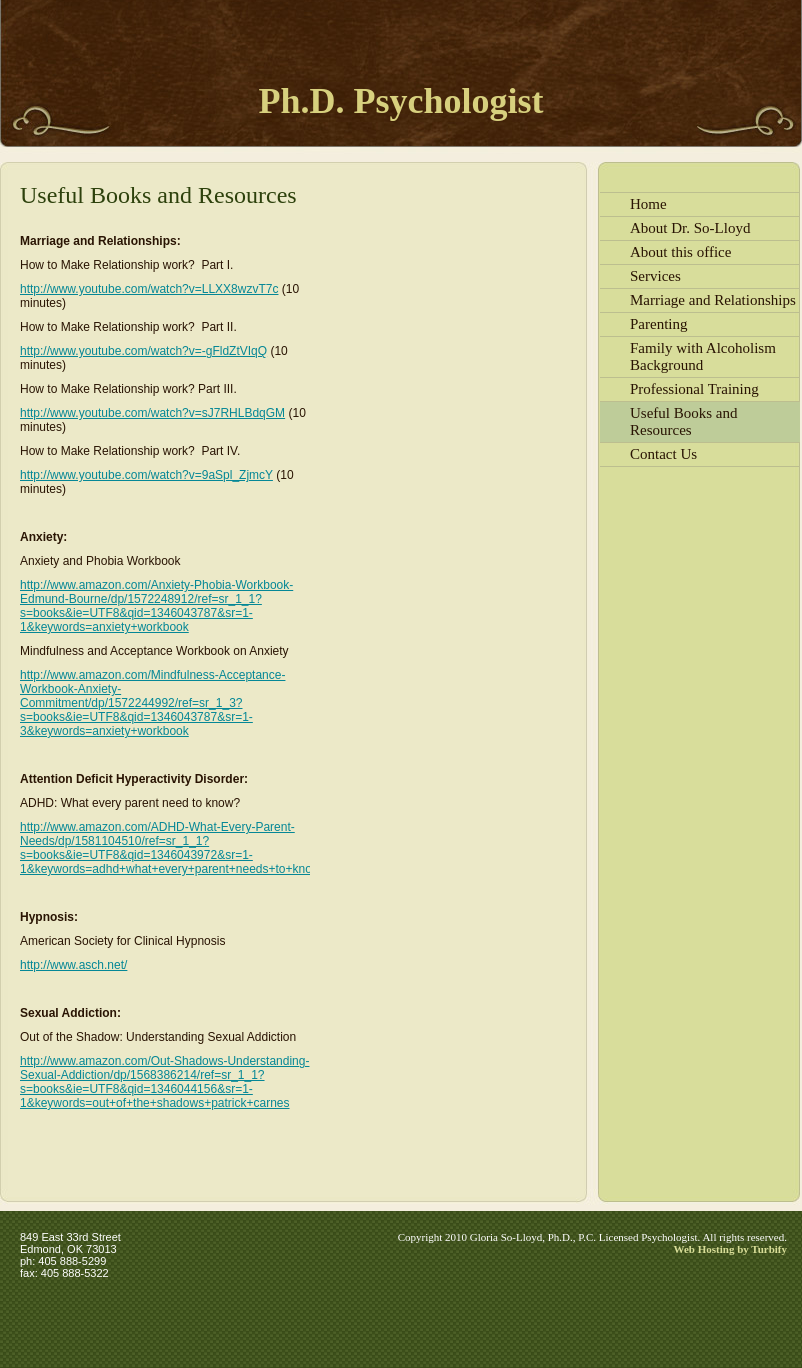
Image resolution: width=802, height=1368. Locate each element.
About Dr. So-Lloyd (690, 228)
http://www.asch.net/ (73, 965)
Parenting (659, 324)
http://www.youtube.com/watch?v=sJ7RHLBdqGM (152, 413)
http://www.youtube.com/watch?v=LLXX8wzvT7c (149, 289)
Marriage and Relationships (713, 300)
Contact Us (663, 454)
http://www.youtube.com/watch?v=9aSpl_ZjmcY (146, 475)
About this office (680, 252)
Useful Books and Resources (684, 421)
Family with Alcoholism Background (703, 356)
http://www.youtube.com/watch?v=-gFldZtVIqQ (143, 351)
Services (655, 276)
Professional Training (694, 389)
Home (648, 204)
